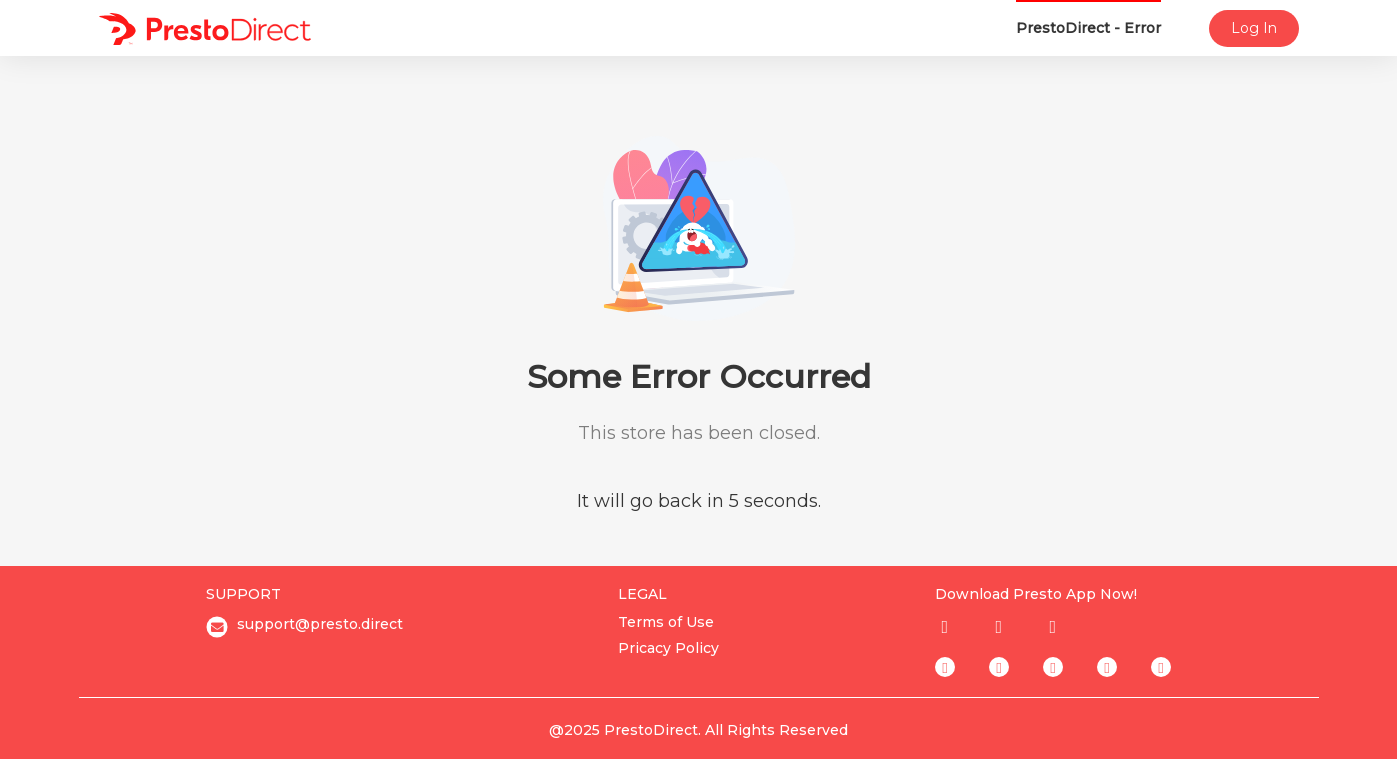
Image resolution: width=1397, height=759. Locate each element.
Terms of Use (666, 622)
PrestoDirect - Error (1088, 28)
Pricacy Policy (668, 648)
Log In (1254, 28)
